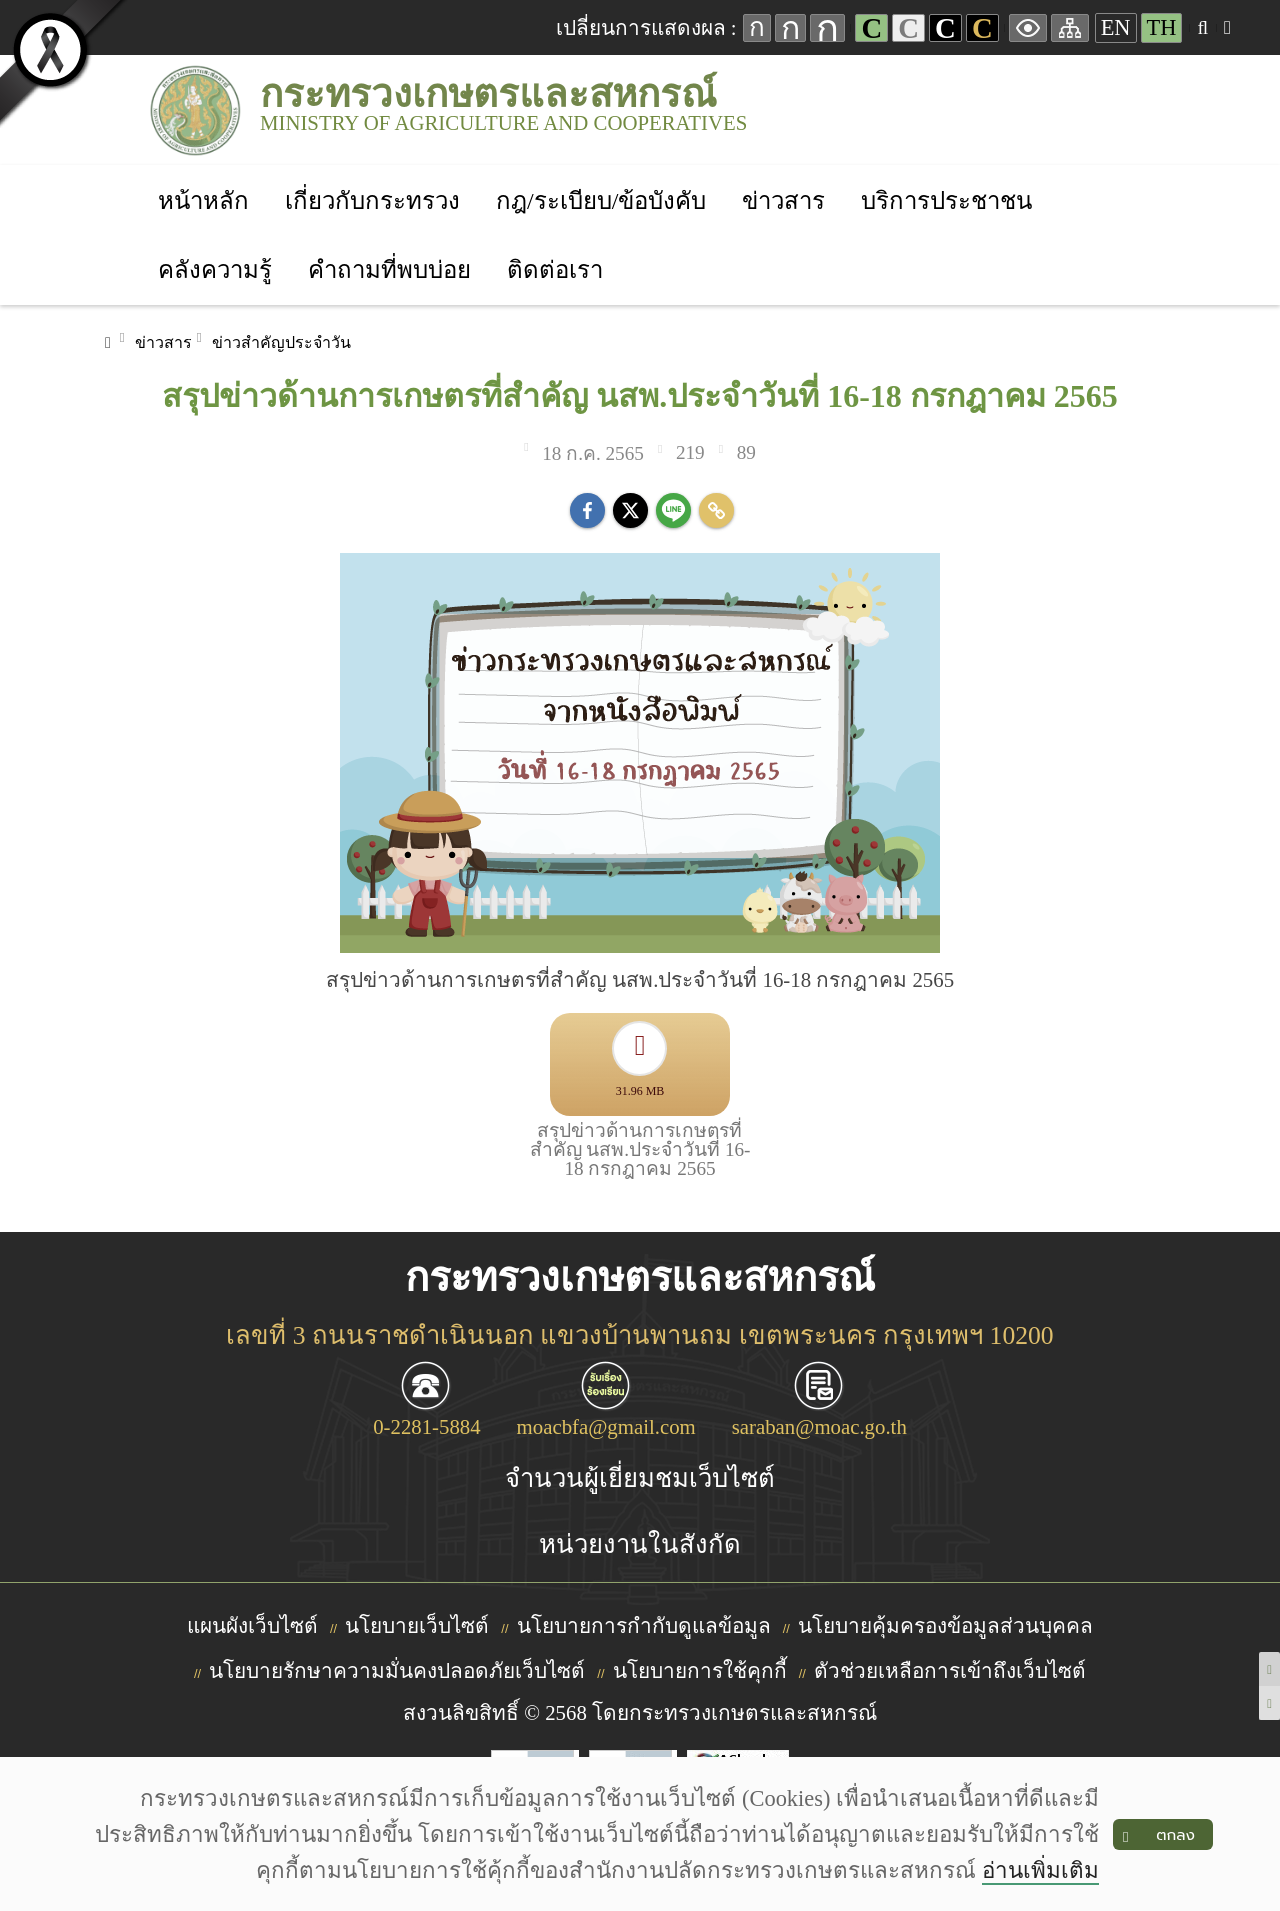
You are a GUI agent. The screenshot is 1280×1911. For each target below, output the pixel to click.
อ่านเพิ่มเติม (1040, 1870)
